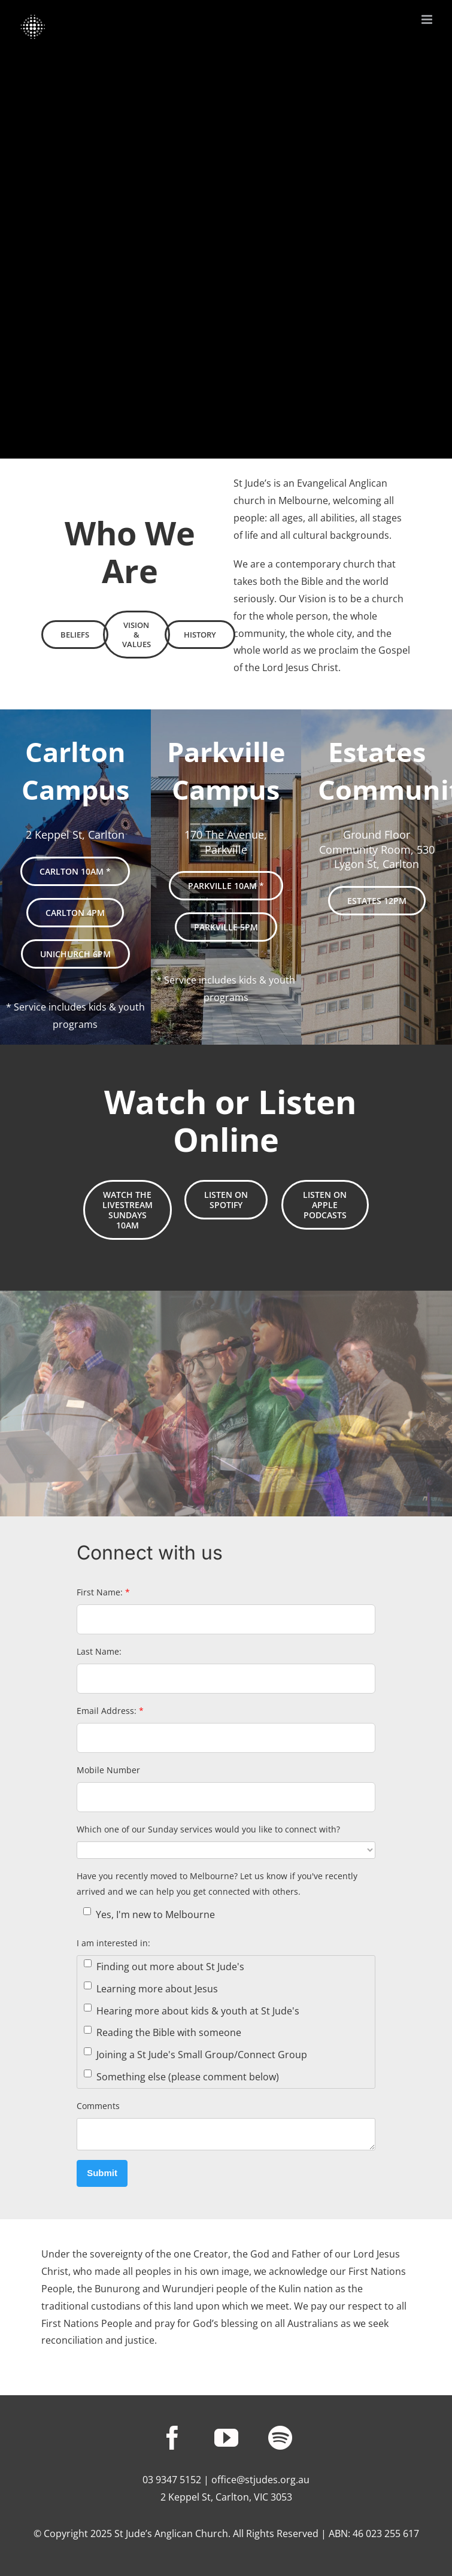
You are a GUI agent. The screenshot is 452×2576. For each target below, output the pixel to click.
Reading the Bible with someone (162, 2033)
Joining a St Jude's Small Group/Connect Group (195, 2054)
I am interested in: (113, 1943)
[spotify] (280, 2438)
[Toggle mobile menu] (427, 19)
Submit (102, 2173)
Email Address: (110, 1710)
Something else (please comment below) (181, 2076)
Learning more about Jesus (151, 1988)
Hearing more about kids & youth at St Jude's (191, 2010)
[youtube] (226, 2438)
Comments (98, 2105)
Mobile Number (108, 1770)
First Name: (103, 1592)
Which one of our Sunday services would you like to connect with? (208, 1829)
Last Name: (99, 1651)
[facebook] (172, 2438)
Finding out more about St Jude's (164, 1966)
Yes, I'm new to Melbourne (149, 1914)
